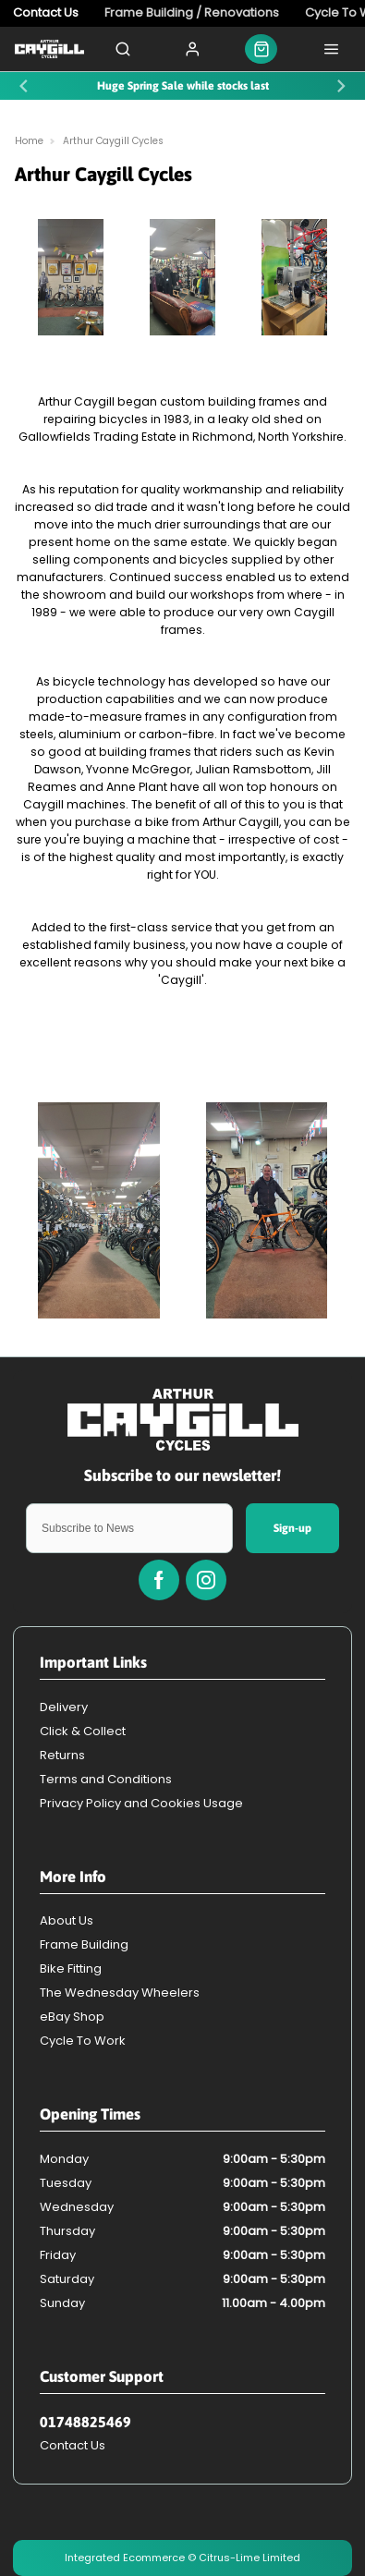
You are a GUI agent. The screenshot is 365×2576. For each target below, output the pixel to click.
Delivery (64, 1707)
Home (29, 141)
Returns (62, 1755)
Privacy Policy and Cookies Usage (141, 1803)
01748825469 (85, 2421)
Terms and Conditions (106, 1779)
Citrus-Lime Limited (249, 2557)
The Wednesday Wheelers (120, 1992)
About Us (66, 1920)
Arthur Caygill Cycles (113, 141)
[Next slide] (341, 86)
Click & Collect (83, 1731)
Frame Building (84, 1944)
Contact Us (72, 2445)
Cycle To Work (83, 2040)
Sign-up (292, 1528)
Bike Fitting (71, 1968)
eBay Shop (72, 2016)
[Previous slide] (24, 86)
